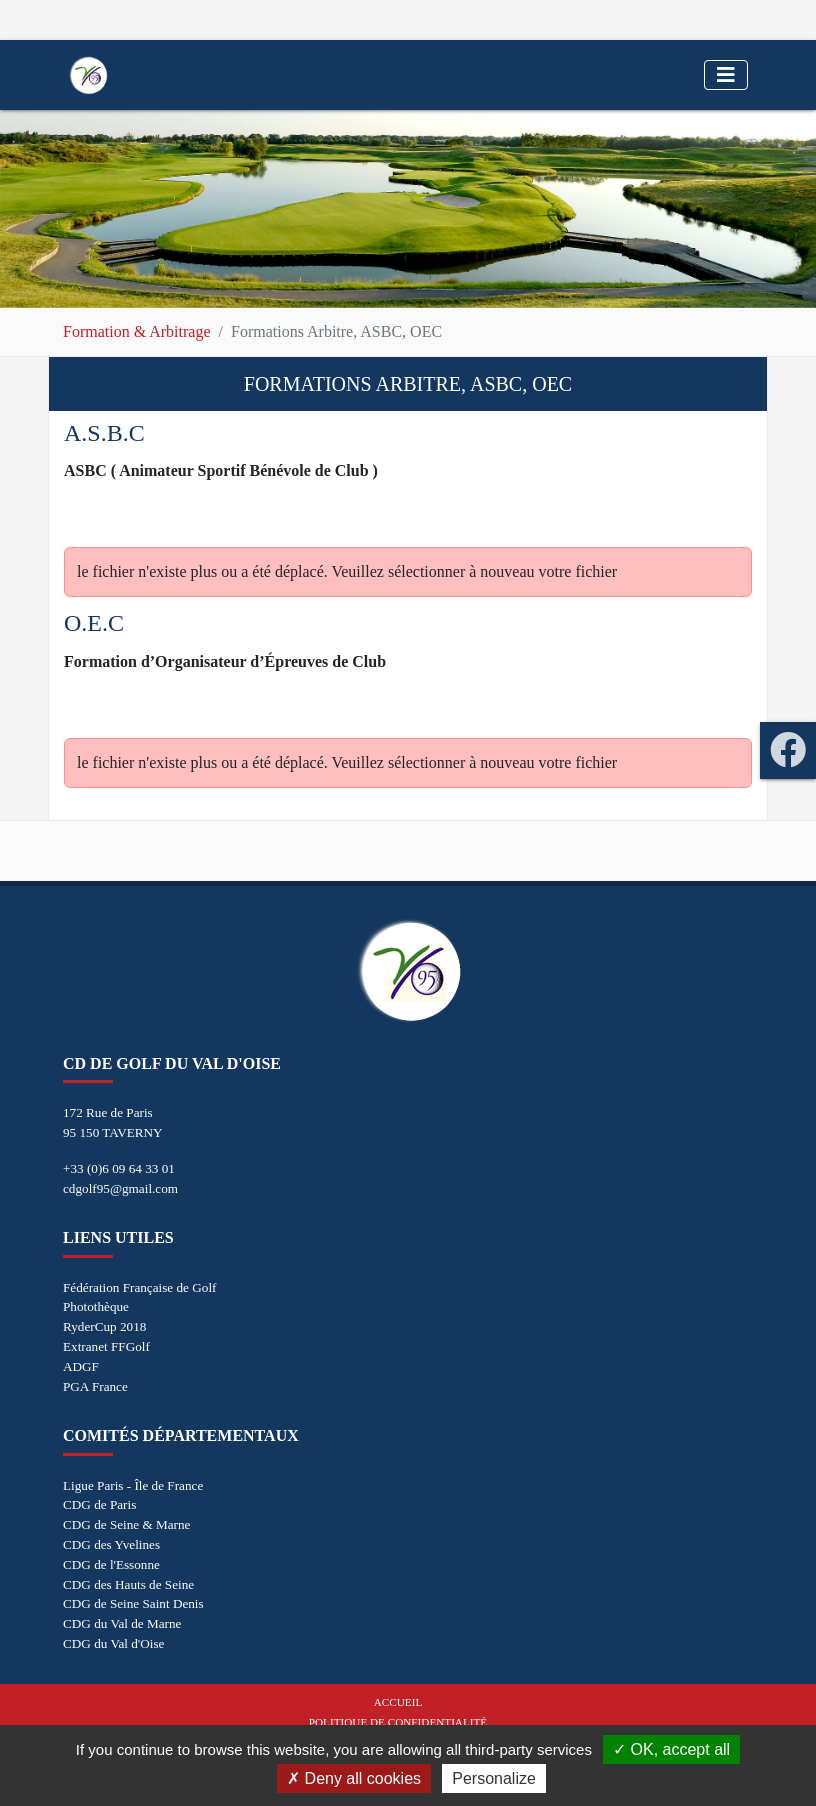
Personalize (494, 1778)
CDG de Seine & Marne (126, 1524)
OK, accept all (671, 1749)
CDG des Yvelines (111, 1544)
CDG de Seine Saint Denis (133, 1603)
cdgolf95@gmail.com (120, 1188)
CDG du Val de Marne (122, 1623)
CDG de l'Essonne (111, 1564)
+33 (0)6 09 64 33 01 (119, 1168)
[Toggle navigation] (726, 75)
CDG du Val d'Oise (113, 1643)
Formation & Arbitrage (137, 331)
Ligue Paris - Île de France (133, 1485)
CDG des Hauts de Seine (128, 1584)
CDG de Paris (99, 1504)
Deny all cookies (354, 1778)
